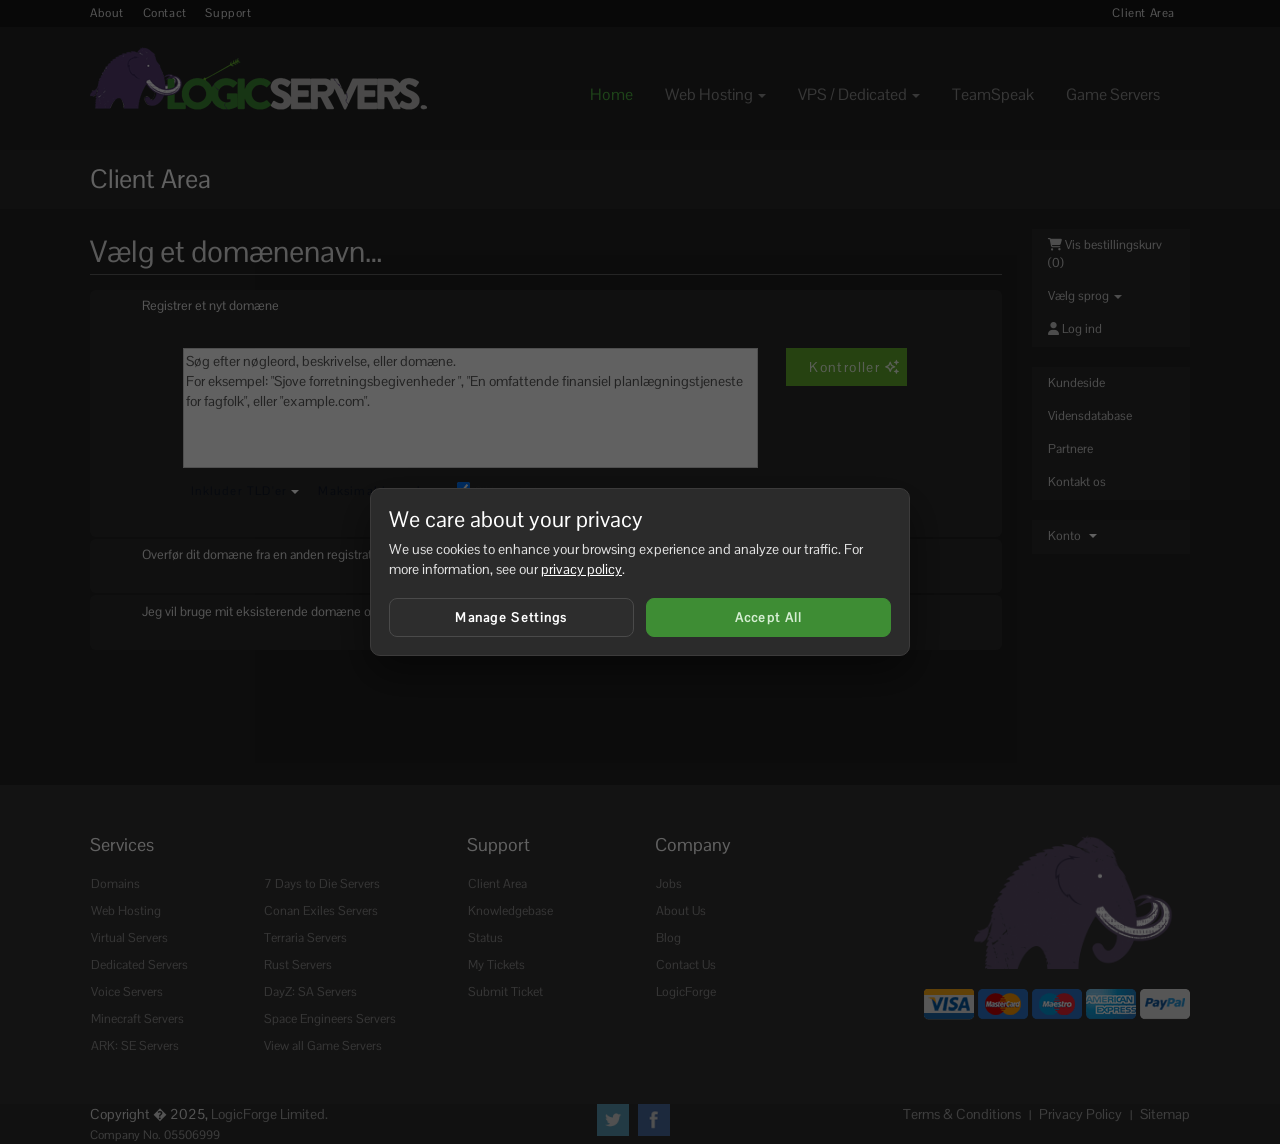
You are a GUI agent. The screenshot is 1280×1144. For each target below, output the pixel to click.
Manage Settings (511, 617)
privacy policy (581, 569)
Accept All (769, 617)
